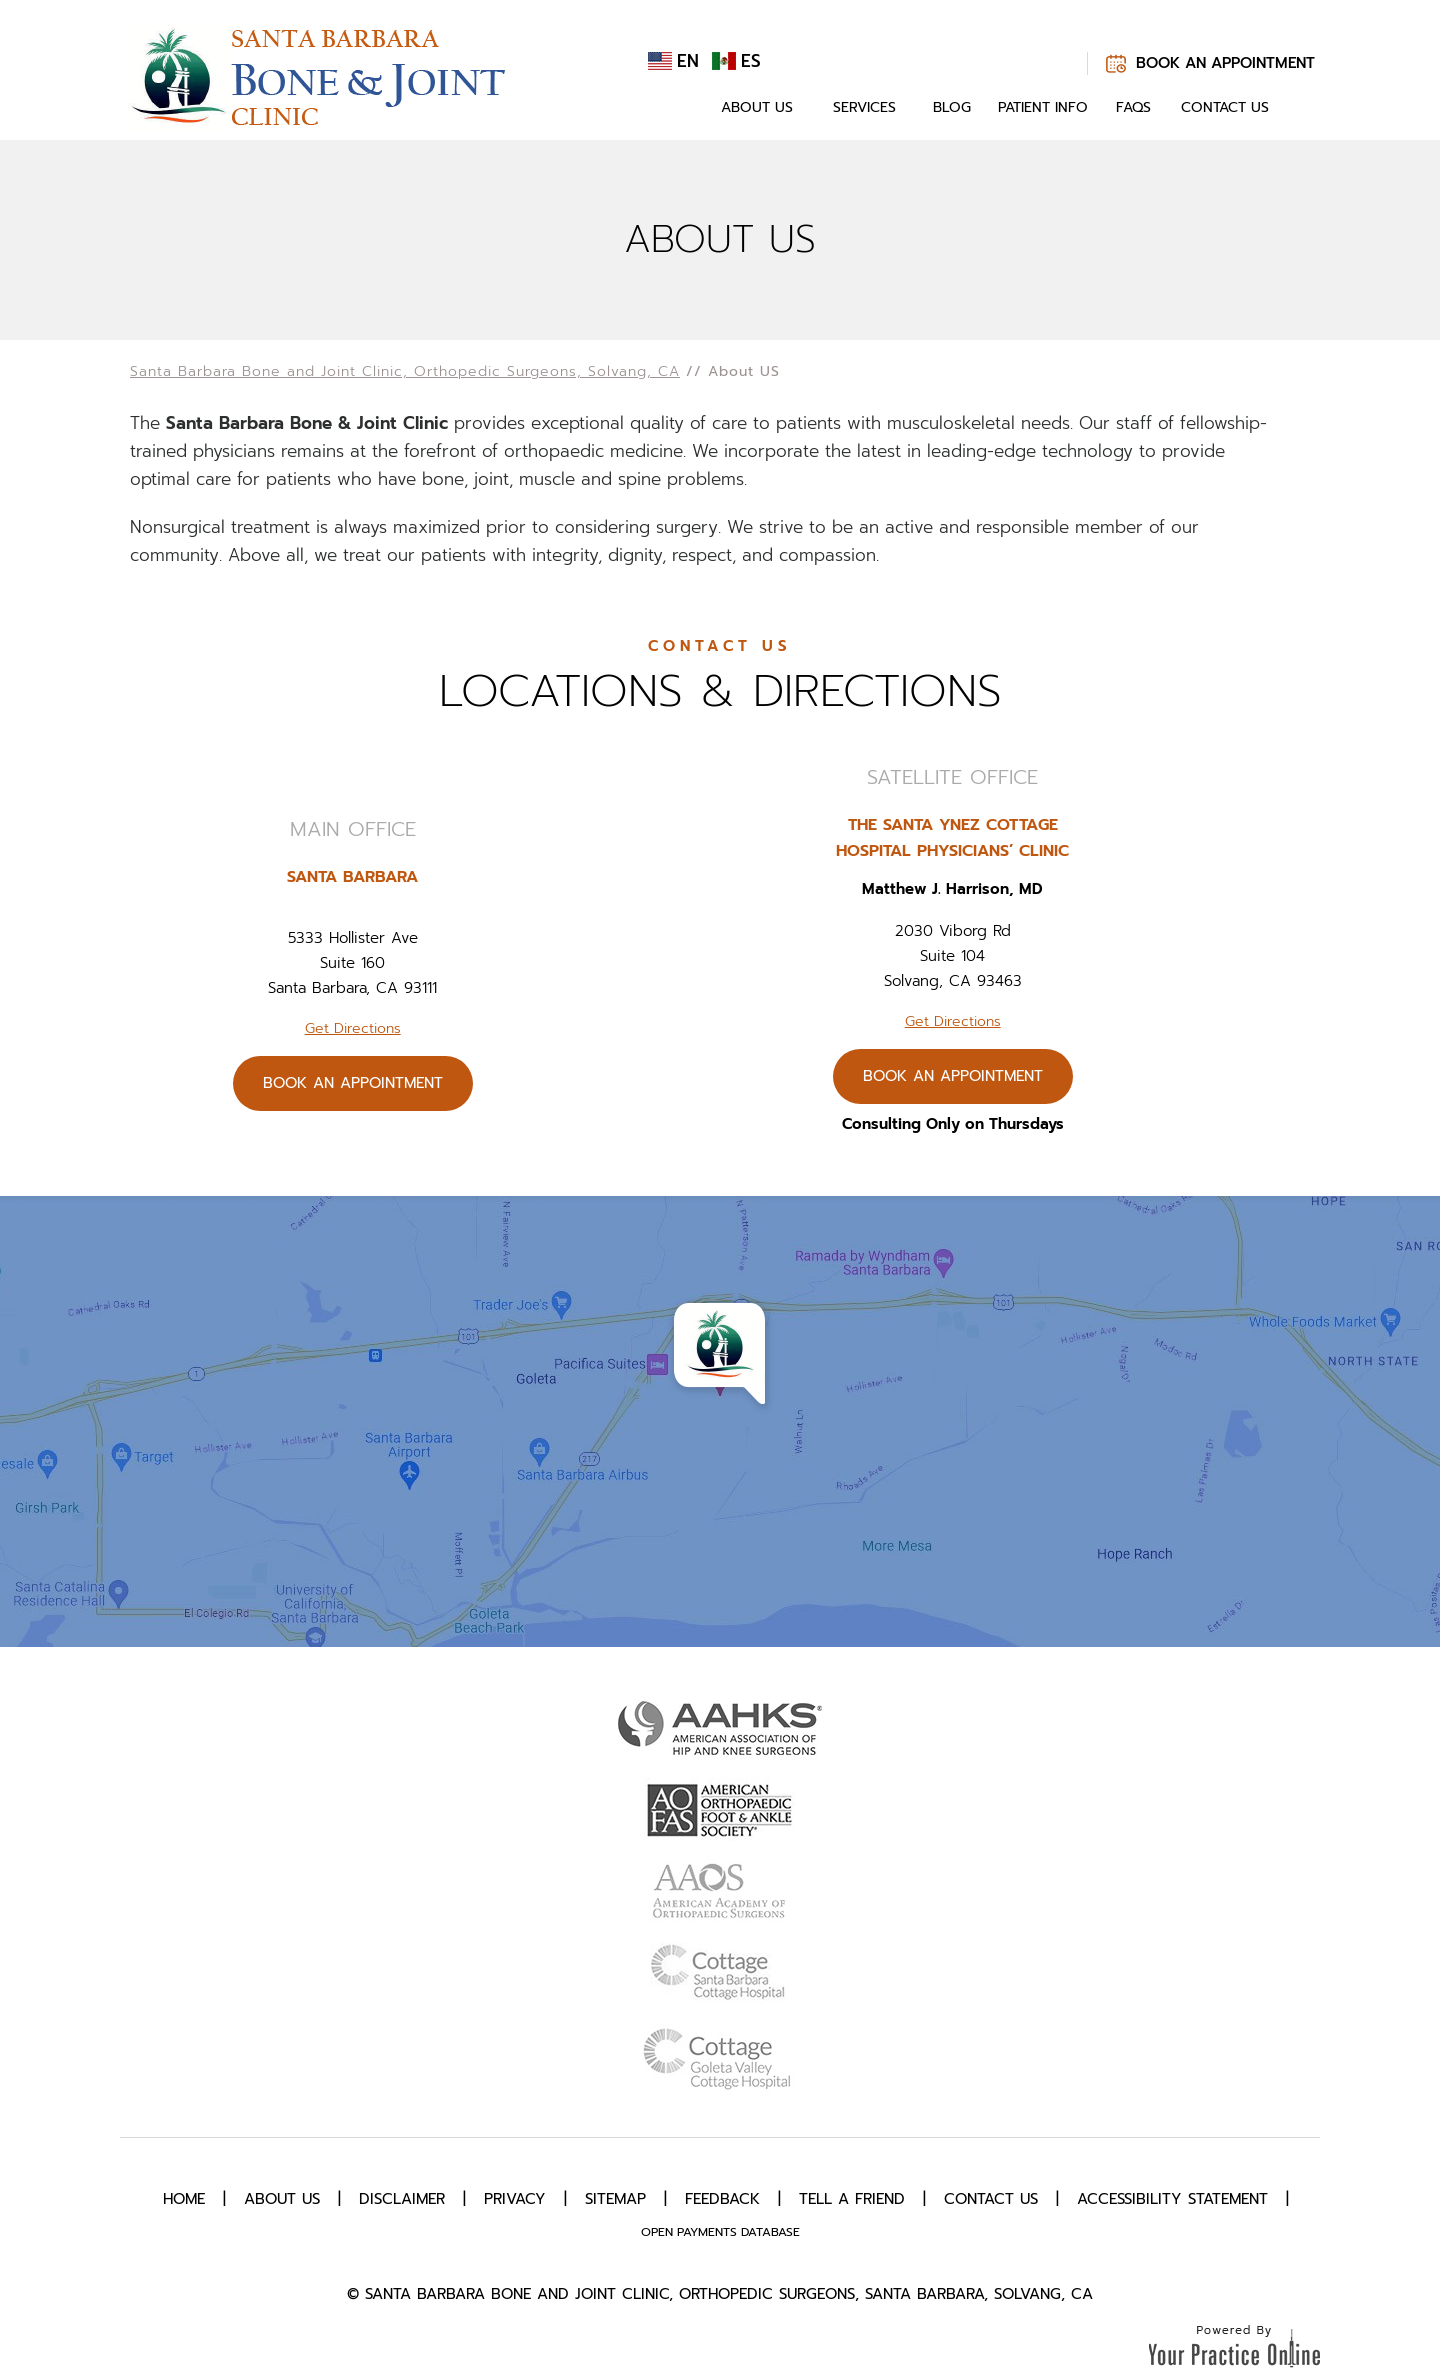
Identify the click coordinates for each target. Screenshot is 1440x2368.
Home (678, 108)
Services (864, 107)
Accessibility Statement (1172, 2199)
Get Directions (353, 1028)
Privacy (515, 2199)
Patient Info (1043, 107)
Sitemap (615, 2199)
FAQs (1133, 107)
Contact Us (1225, 107)
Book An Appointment (1225, 63)
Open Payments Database (720, 2232)
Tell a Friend (852, 2199)
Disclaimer (402, 2199)
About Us (757, 107)
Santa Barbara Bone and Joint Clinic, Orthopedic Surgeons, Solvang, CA (405, 371)
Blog (952, 107)
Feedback (722, 2199)
